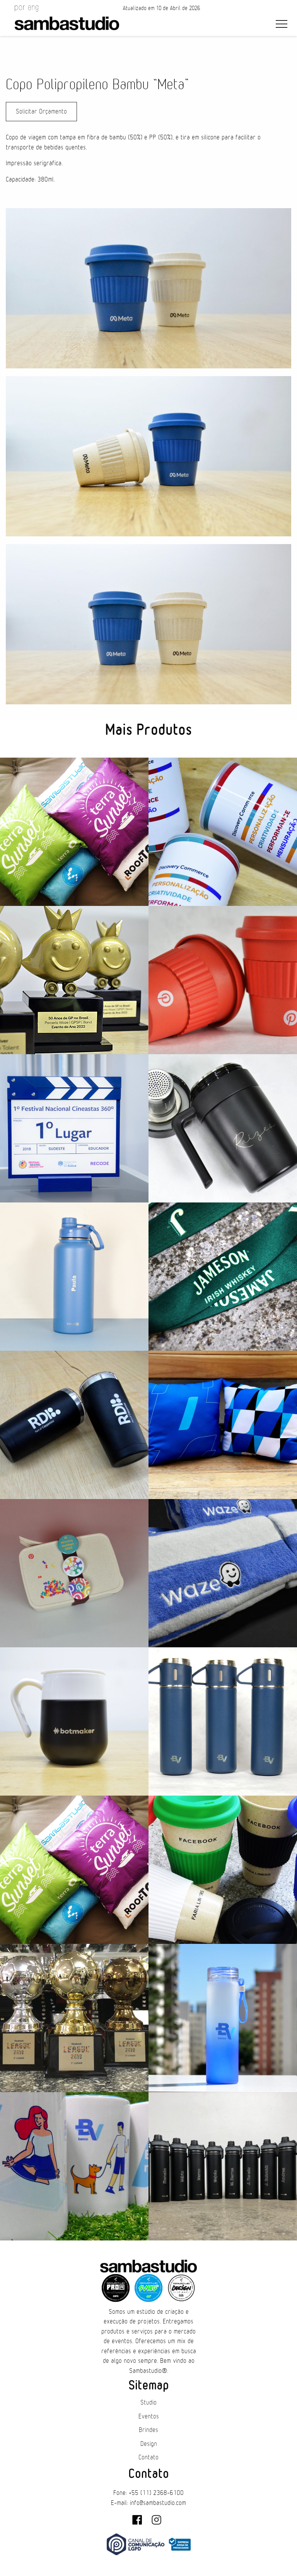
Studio (148, 2402)
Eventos (148, 2416)
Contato (148, 2457)
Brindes (148, 2430)
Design (148, 2443)
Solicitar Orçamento (41, 111)
